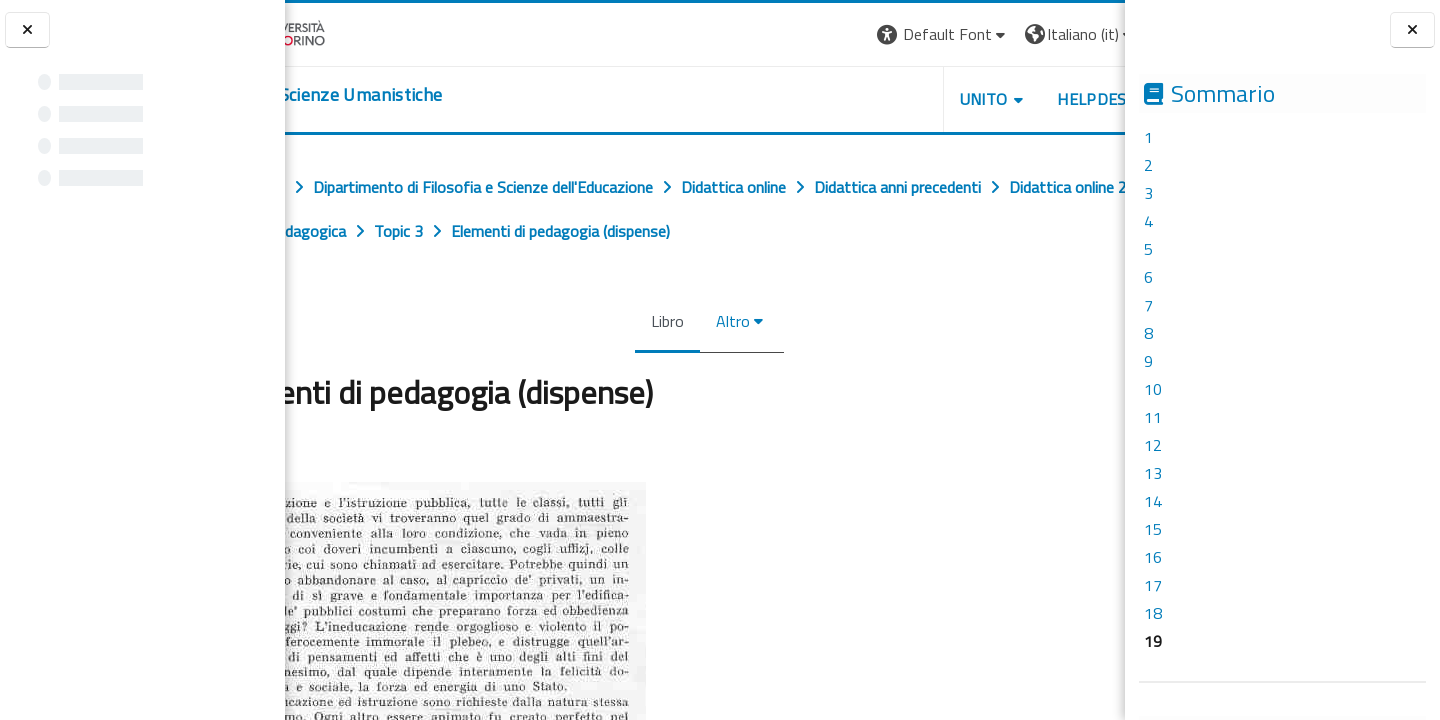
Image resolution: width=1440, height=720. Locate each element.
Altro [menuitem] (729, 321)
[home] (407, 95)
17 (1153, 585)
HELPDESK (1004, 99)
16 (1153, 557)
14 (1153, 501)
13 (1153, 473)
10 (1153, 389)
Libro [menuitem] (663, 321)
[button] (850, 34)
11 (1153, 417)
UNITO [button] (891, 99)
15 (1153, 529)
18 (1153, 613)
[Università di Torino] (347, 32)
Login (1090, 34)
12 (1153, 445)
